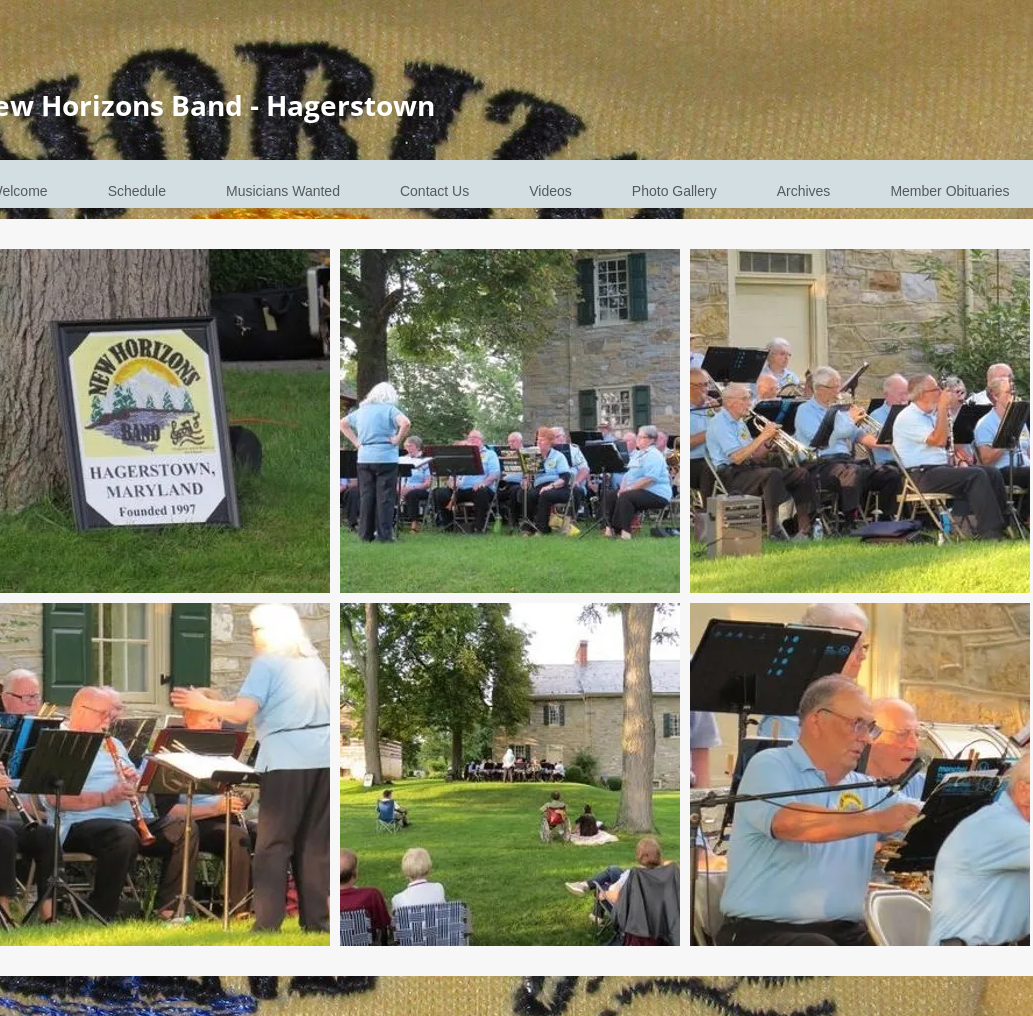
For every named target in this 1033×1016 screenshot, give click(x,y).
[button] (510, 421)
